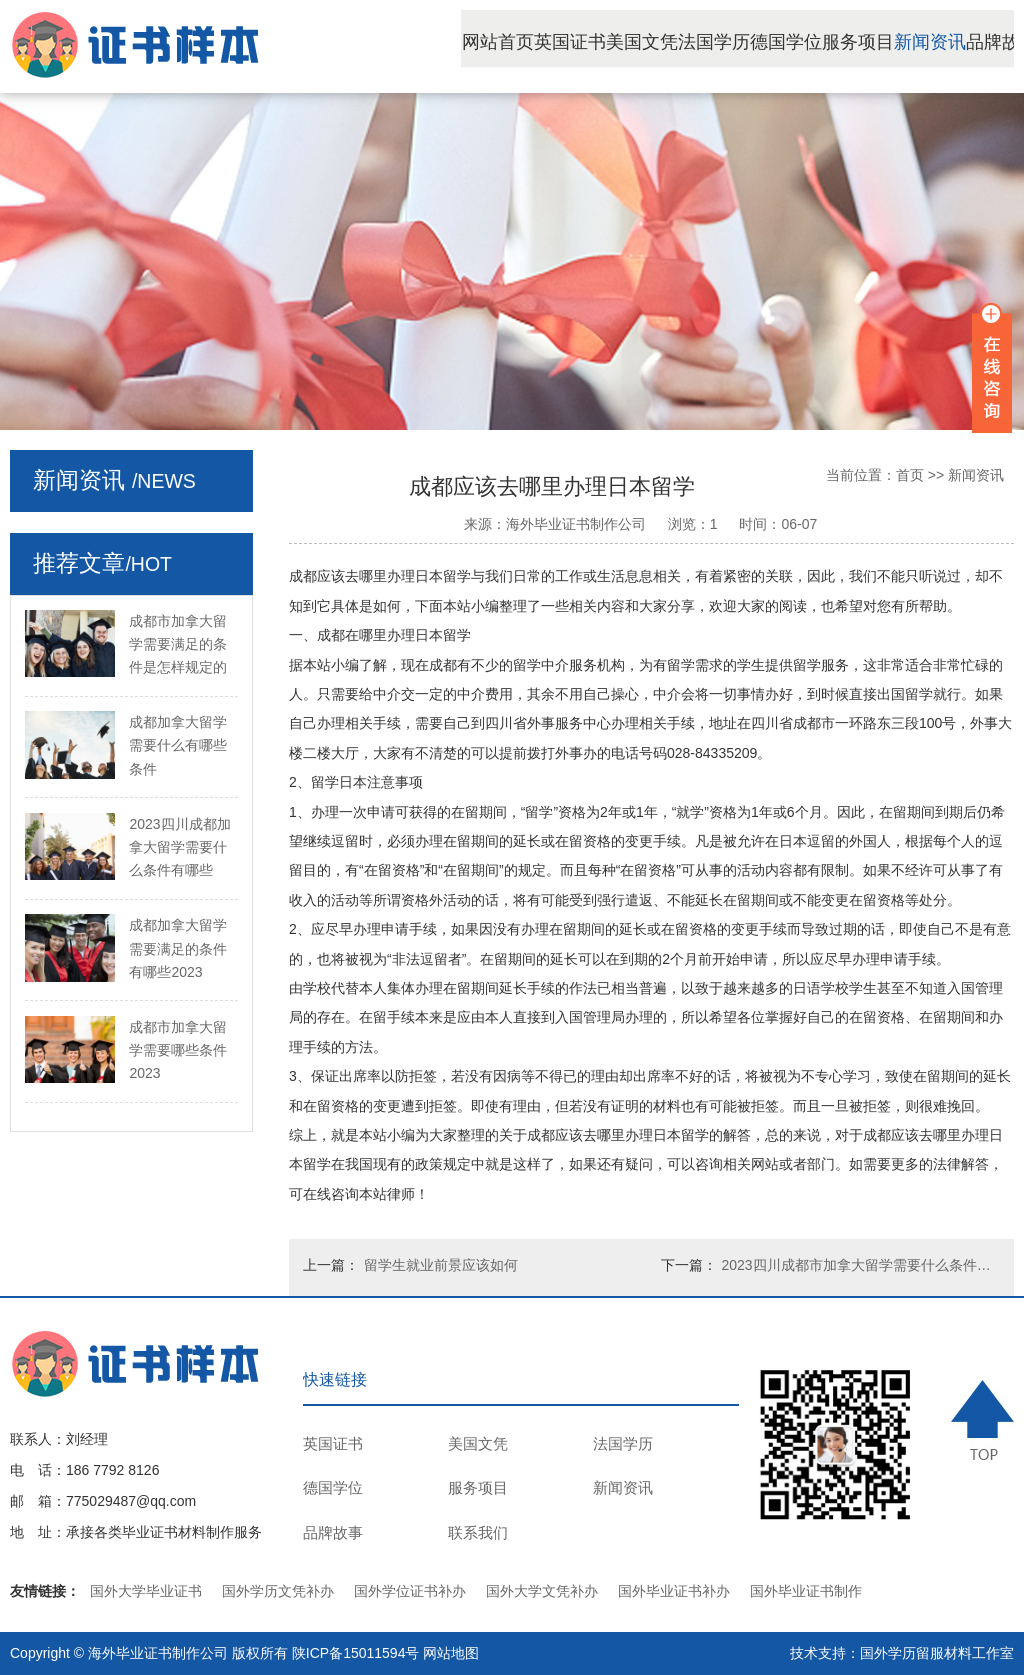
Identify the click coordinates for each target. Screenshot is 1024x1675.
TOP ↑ (982, 1420)
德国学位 (834, 44)
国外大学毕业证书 (146, 1591)
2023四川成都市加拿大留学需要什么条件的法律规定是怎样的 (861, 1265)
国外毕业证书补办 (674, 1591)
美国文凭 (690, 44)
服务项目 (906, 44)
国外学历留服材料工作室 (937, 1653)
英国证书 (618, 44)
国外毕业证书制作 (806, 1591)
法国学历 (762, 44)
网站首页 (546, 44)
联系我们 (478, 1532)
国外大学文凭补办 (542, 1591)
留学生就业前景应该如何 (441, 1265)
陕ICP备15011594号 (356, 1653)
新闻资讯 (978, 44)
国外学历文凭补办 (278, 1591)
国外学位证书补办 (410, 1591)
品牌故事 (333, 1532)
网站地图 (451, 1653)
